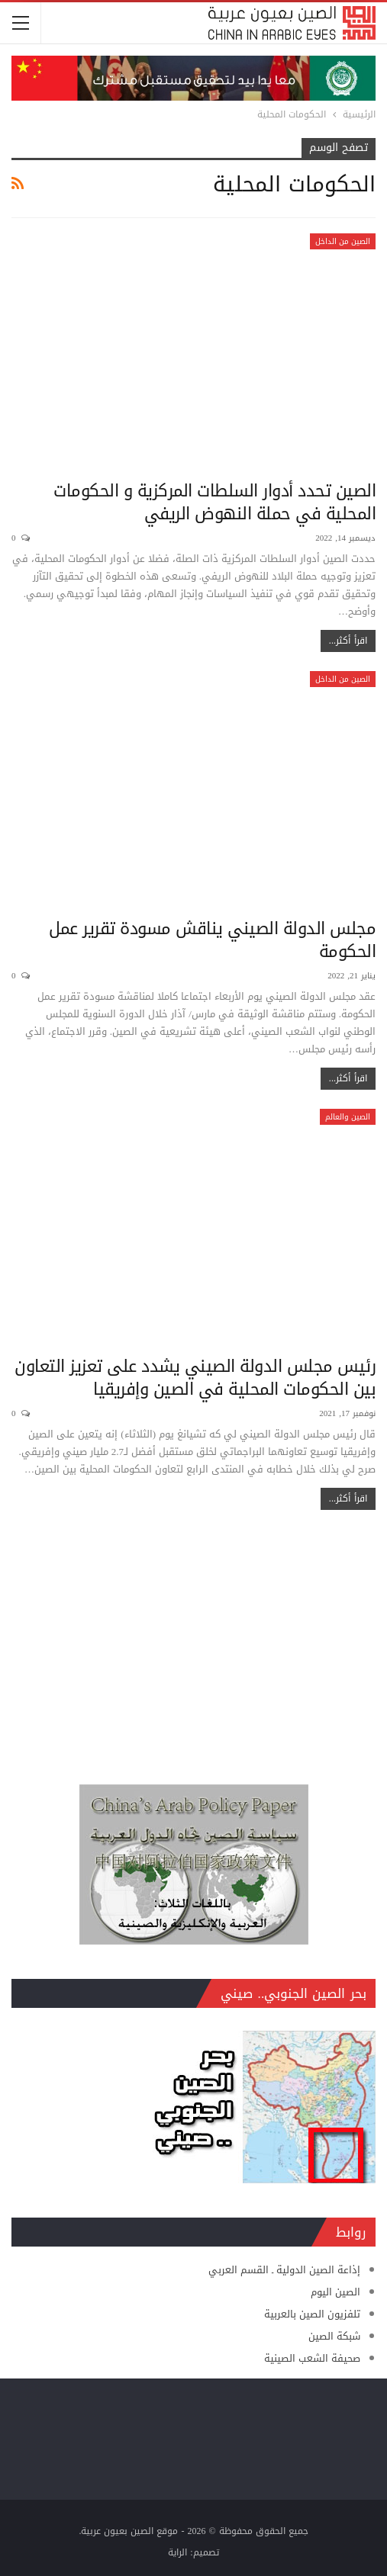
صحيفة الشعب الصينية (312, 2358)
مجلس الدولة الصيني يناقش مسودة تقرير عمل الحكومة (212, 940)
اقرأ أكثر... (348, 640)
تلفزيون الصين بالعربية (312, 2314)
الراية (177, 2552)
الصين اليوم (335, 2291)
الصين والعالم (347, 1117)
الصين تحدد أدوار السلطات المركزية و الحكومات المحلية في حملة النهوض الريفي (214, 502)
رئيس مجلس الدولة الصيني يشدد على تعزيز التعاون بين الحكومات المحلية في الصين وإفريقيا (195, 1378)
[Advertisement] (193, 1639)
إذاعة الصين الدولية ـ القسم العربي (284, 2269)
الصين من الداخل (342, 241)
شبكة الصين (334, 2336)
